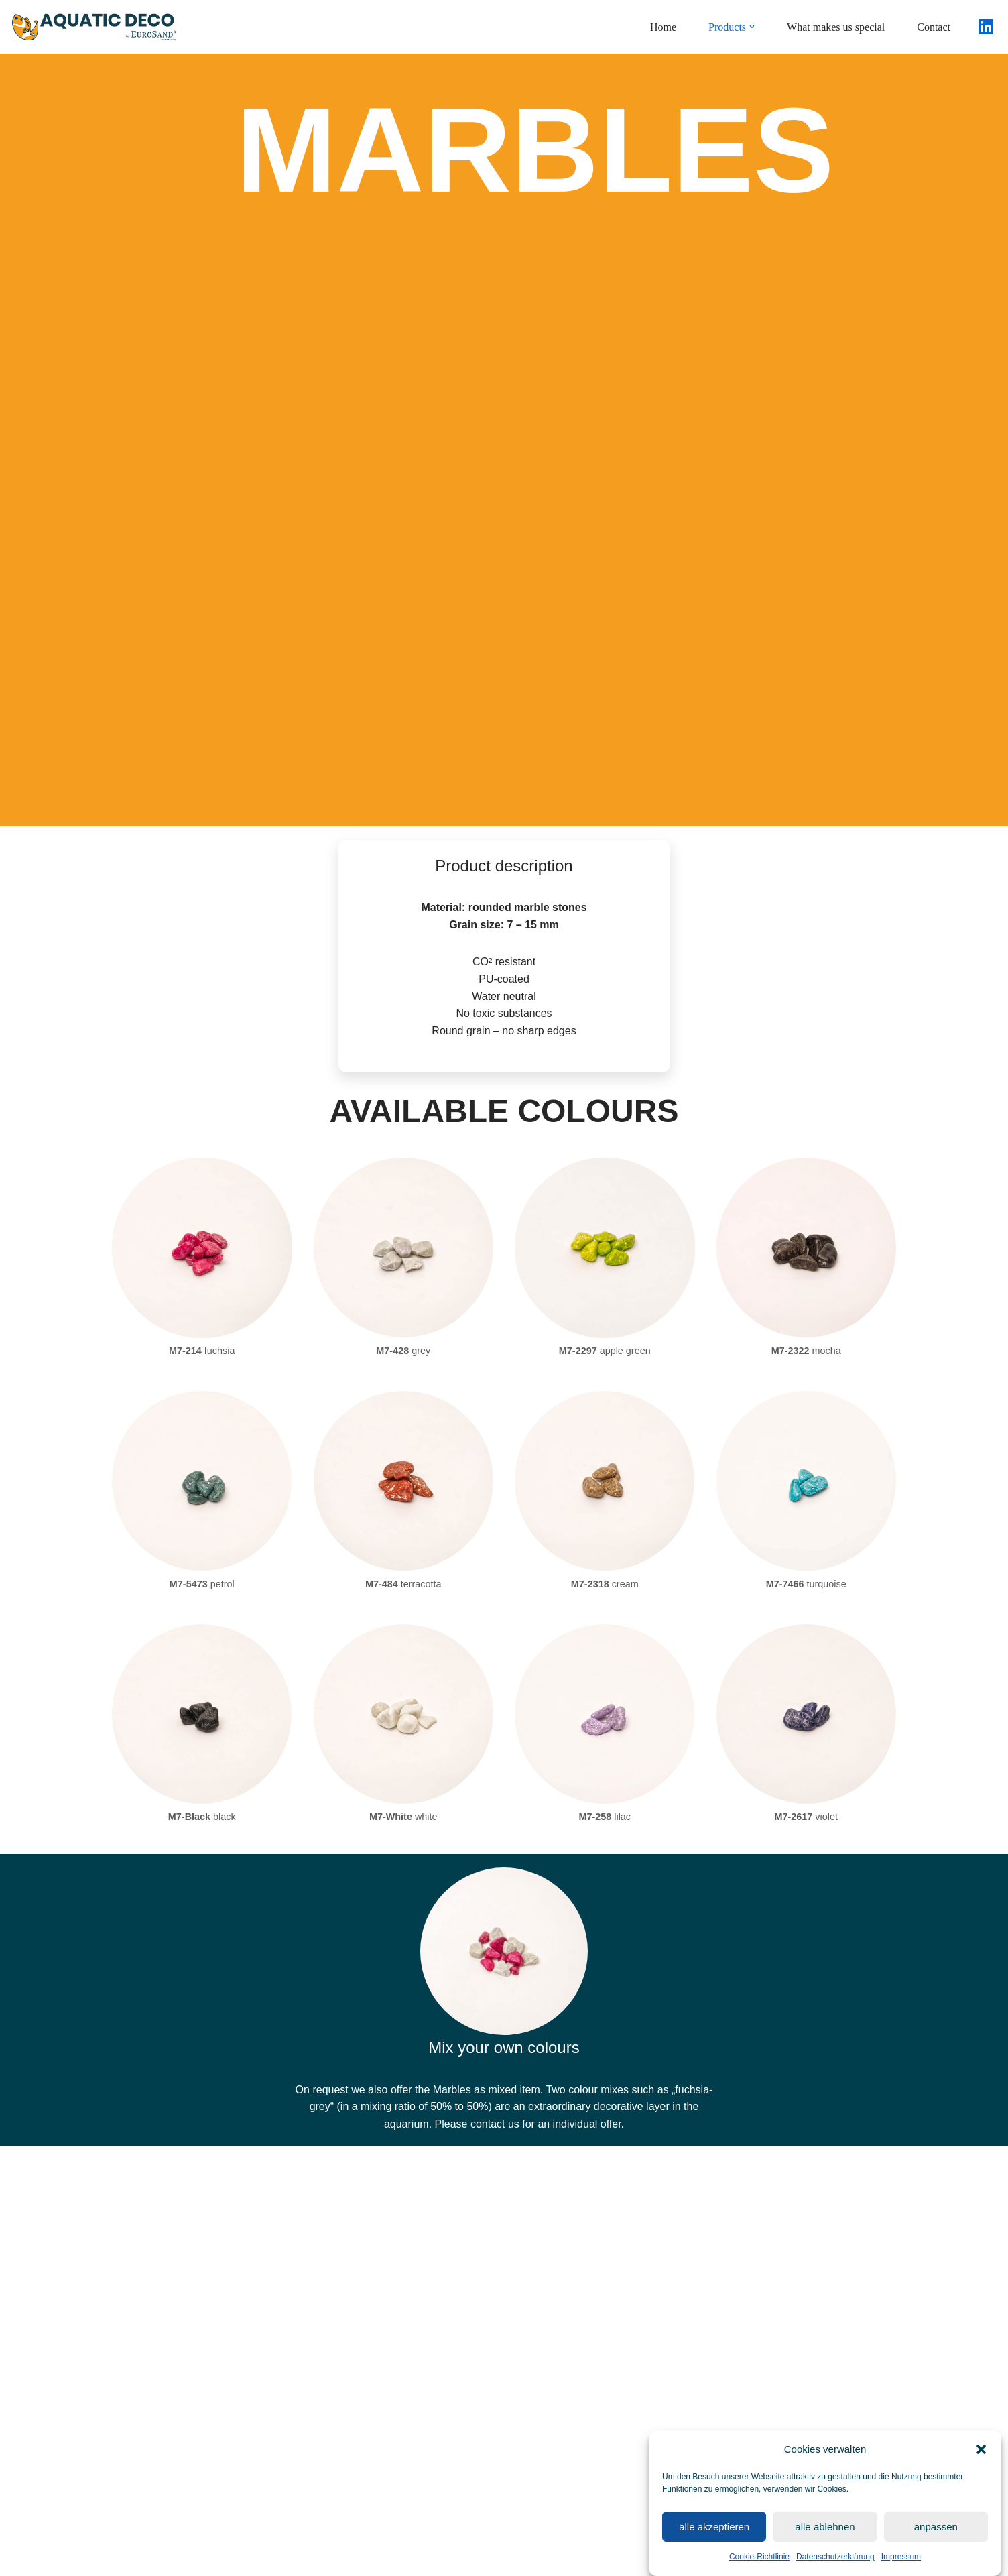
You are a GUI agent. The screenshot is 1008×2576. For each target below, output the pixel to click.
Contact (933, 27)
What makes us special (836, 27)
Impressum (901, 2564)
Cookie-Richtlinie (759, 2564)
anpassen (936, 2534)
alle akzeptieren (714, 2534)
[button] (981, 2456)
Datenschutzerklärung (835, 2564)
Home (663, 27)
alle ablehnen (825, 2534)
